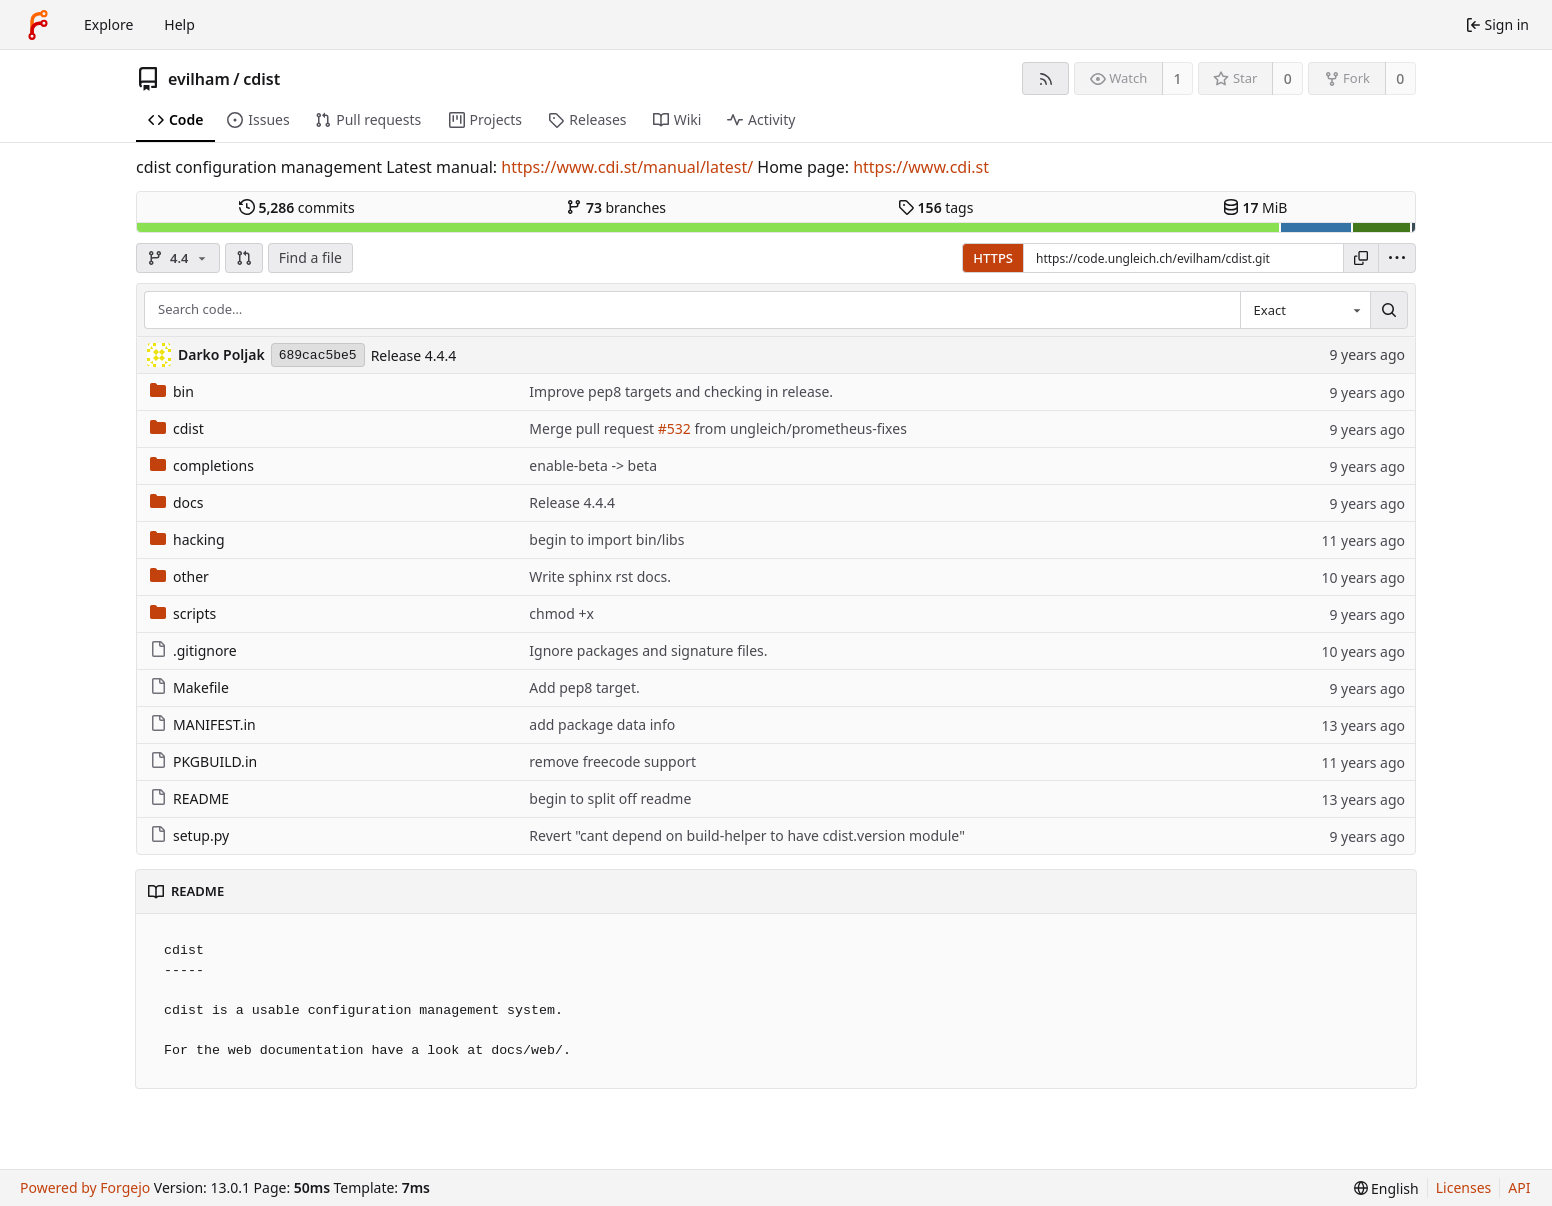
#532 (674, 428)
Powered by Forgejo (85, 1187)
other (179, 576)
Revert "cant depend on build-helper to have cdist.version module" (747, 835)
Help (179, 24)
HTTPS (993, 258)
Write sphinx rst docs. (600, 576)
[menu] (1397, 258)
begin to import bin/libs (606, 539)
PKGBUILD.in (203, 761)
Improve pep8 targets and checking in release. (681, 391)
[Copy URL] (1361, 258)
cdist (261, 79)
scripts (183, 613)
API (1519, 1187)
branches (616, 207)
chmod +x (561, 613)
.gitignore (193, 650)
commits (297, 207)
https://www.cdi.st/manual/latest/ (627, 167)
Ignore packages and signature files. (648, 650)
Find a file (310, 257)
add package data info (602, 724)
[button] (244, 258)
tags (935, 207)
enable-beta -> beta (593, 465)
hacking (187, 539)
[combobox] (1305, 310)
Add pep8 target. (584, 687)
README (189, 798)
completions (202, 465)
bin (172, 391)
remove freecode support (612, 761)
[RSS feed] (1045, 78)
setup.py (189, 835)
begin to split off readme (610, 798)
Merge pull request (593, 428)
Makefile (189, 687)
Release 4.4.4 (414, 355)
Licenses (1464, 1187)
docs (177, 502)
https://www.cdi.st (921, 167)
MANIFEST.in (203, 724)
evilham (199, 79)
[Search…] (1389, 310)
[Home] (38, 25)
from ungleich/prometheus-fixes (799, 428)
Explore (108, 24)
